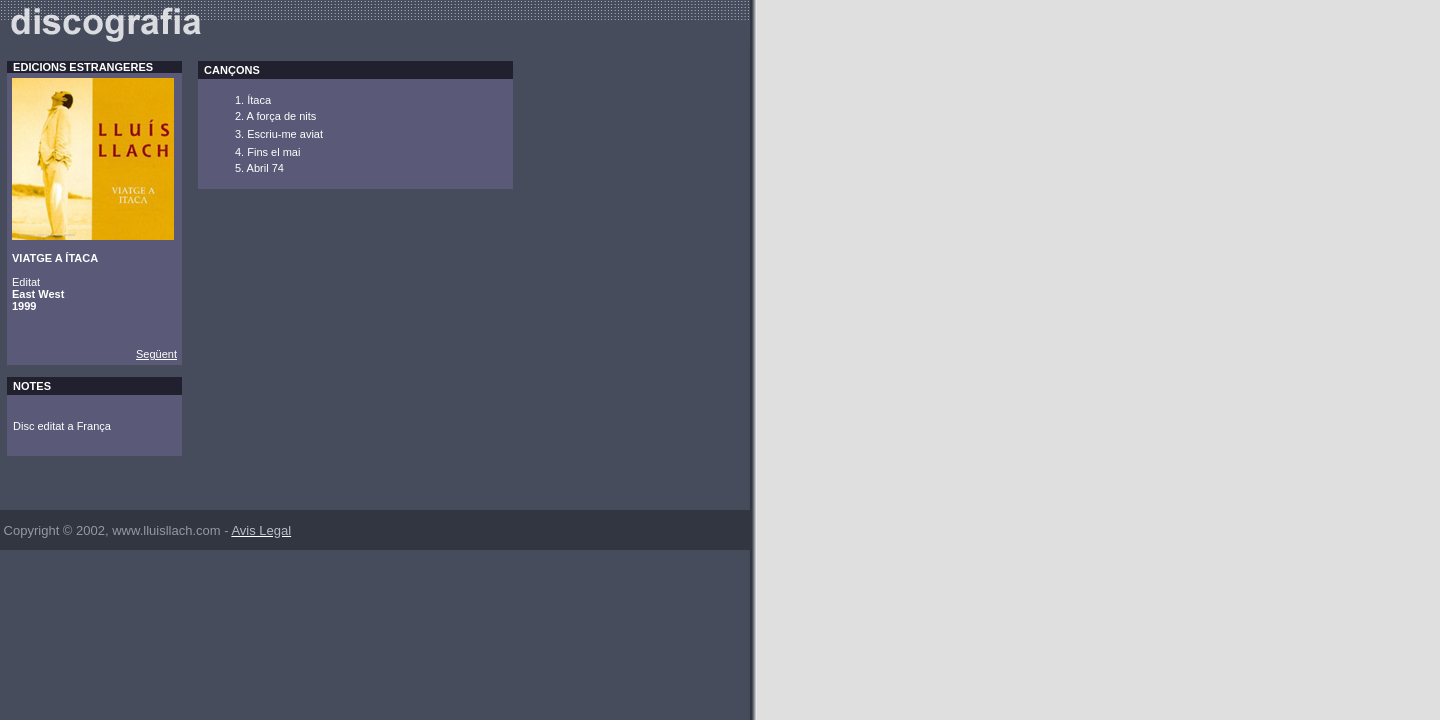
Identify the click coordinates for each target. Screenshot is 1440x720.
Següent (156, 354)
